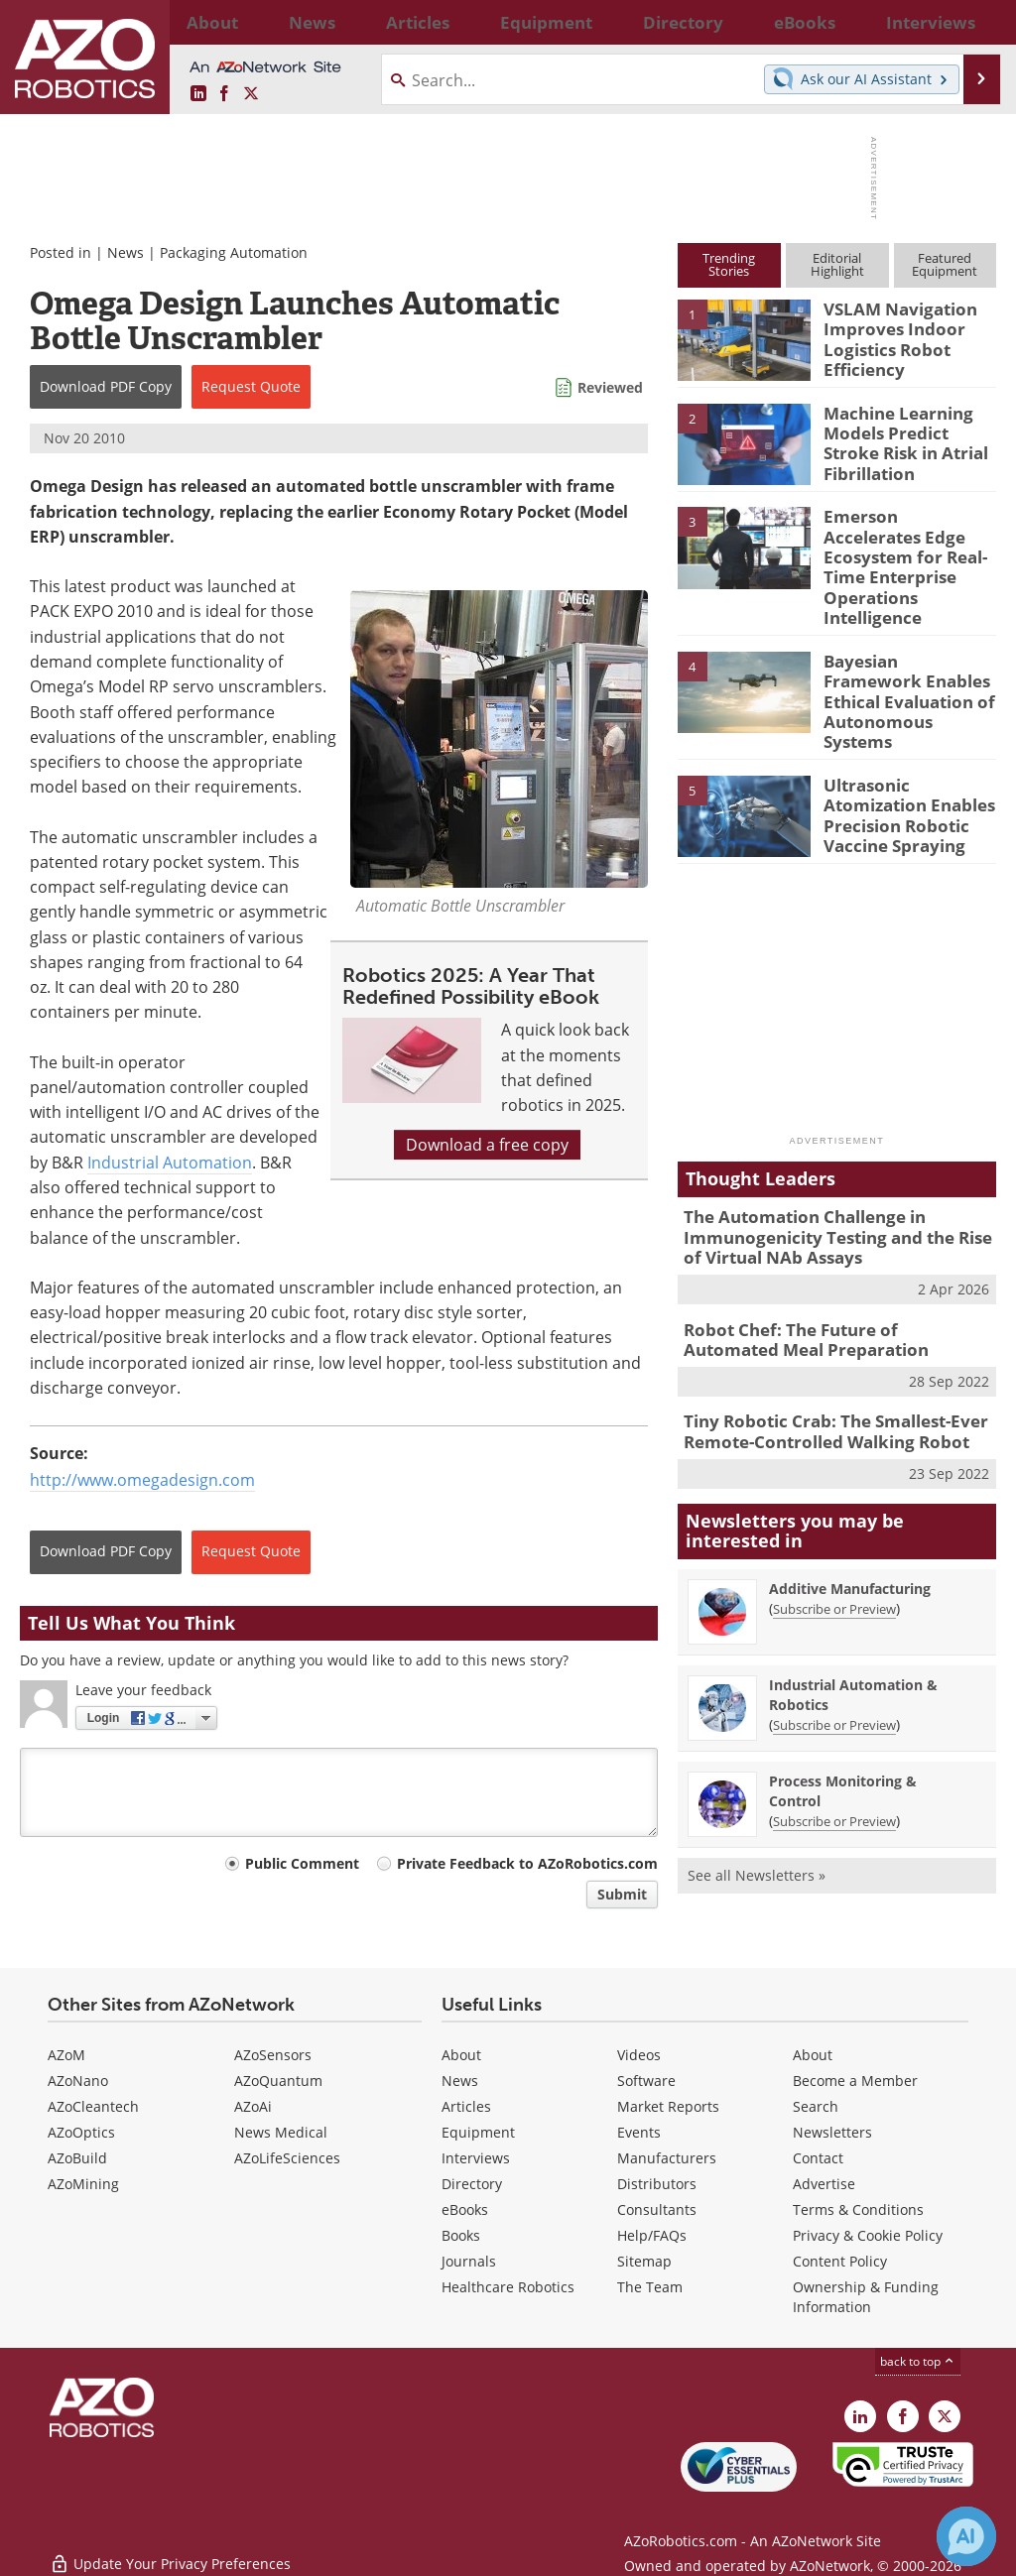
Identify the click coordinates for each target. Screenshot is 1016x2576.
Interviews (476, 2157)
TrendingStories (728, 264)
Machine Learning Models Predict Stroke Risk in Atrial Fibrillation (906, 438)
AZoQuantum (278, 2080)
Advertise (824, 2183)
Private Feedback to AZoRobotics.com (527, 1863)
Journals (469, 2261)
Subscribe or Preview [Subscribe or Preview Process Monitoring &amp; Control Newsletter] (834, 1749)
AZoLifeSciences (287, 2157)
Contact (818, 2157)
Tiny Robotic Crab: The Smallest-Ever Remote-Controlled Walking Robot (821, 1362)
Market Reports (668, 2106)
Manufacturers (666, 2157)
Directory (472, 2183)
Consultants (657, 2209)
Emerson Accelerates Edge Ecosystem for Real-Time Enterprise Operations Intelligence (902, 550)
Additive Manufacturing (850, 1516)
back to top (917, 2361)
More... (977, 22)
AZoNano (78, 2080)
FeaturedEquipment (944, 264)
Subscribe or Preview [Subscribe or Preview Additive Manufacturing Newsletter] (834, 1536)
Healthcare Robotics (508, 2286)
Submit (622, 1894)
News (125, 252)
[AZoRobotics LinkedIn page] (198, 94)
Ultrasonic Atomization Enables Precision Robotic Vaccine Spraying (900, 757)
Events (639, 2132)
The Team (650, 2286)
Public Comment (302, 1863)
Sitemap (644, 2261)
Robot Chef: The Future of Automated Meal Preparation (824, 1274)
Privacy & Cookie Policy (868, 2235)
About (461, 2054)
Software (646, 2080)
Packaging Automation (234, 252)
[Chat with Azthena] (966, 2536)
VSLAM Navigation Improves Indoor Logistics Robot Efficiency (891, 335)
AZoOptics (81, 2132)
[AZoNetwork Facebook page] (224, 94)
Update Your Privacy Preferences (170, 2550)
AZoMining (83, 2183)
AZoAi (253, 2106)
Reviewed (610, 387)
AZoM (66, 2054)
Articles (466, 2106)
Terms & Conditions (858, 2209)
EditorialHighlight (837, 264)
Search (815, 2106)
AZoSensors (273, 2054)
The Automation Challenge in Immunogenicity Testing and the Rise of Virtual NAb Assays (833, 1178)
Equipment (478, 2132)
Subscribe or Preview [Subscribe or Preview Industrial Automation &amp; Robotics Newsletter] (834, 1652)
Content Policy (840, 2261)
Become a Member (855, 2080)
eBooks (465, 2209)
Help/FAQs (652, 2235)
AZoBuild (77, 2157)
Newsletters (832, 2132)
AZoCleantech (93, 2106)
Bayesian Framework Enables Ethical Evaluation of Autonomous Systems (904, 653)
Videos (639, 2054)
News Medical (280, 2132)
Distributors (657, 2183)
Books (461, 2235)
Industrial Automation (169, 1162)
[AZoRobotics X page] (251, 94)
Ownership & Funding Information (866, 2296)
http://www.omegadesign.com (142, 1480)
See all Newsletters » (757, 1802)
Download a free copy (487, 1145)
